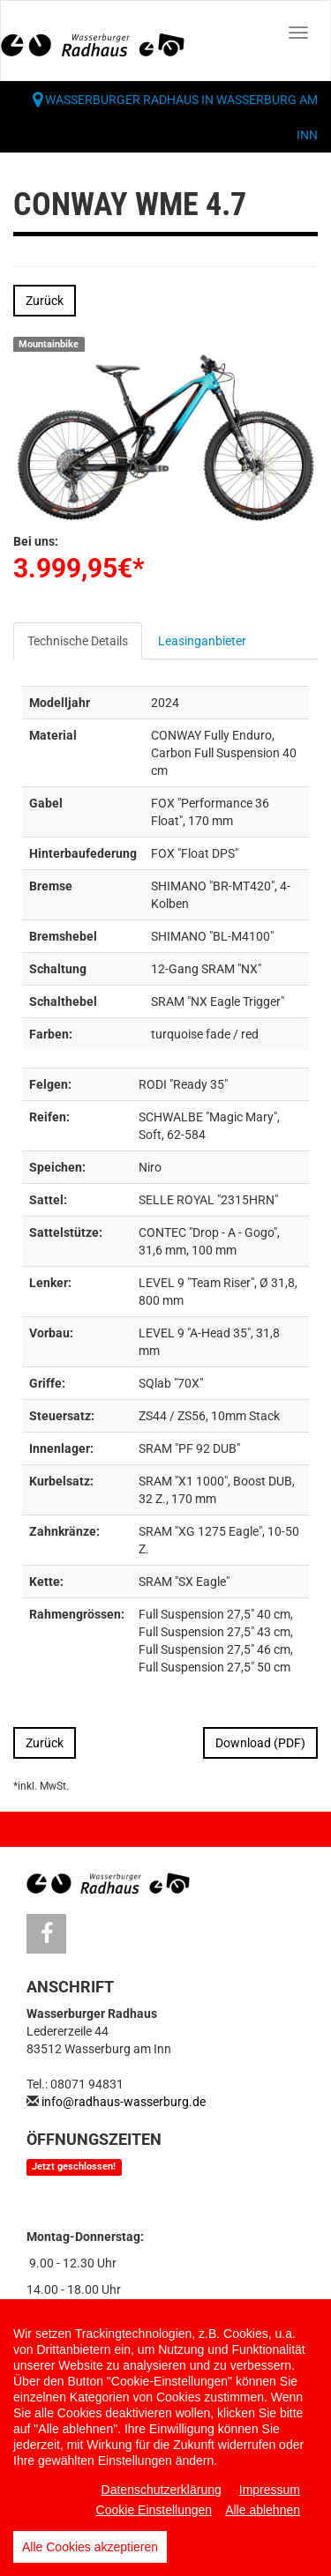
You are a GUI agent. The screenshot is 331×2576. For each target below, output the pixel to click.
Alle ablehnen (262, 2510)
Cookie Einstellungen (154, 2510)
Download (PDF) (260, 1743)
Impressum (269, 2490)
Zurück (45, 301)
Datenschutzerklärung (162, 2490)
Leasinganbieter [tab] (202, 641)
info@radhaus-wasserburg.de (123, 2102)
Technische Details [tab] (77, 641)
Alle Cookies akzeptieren (90, 2547)
